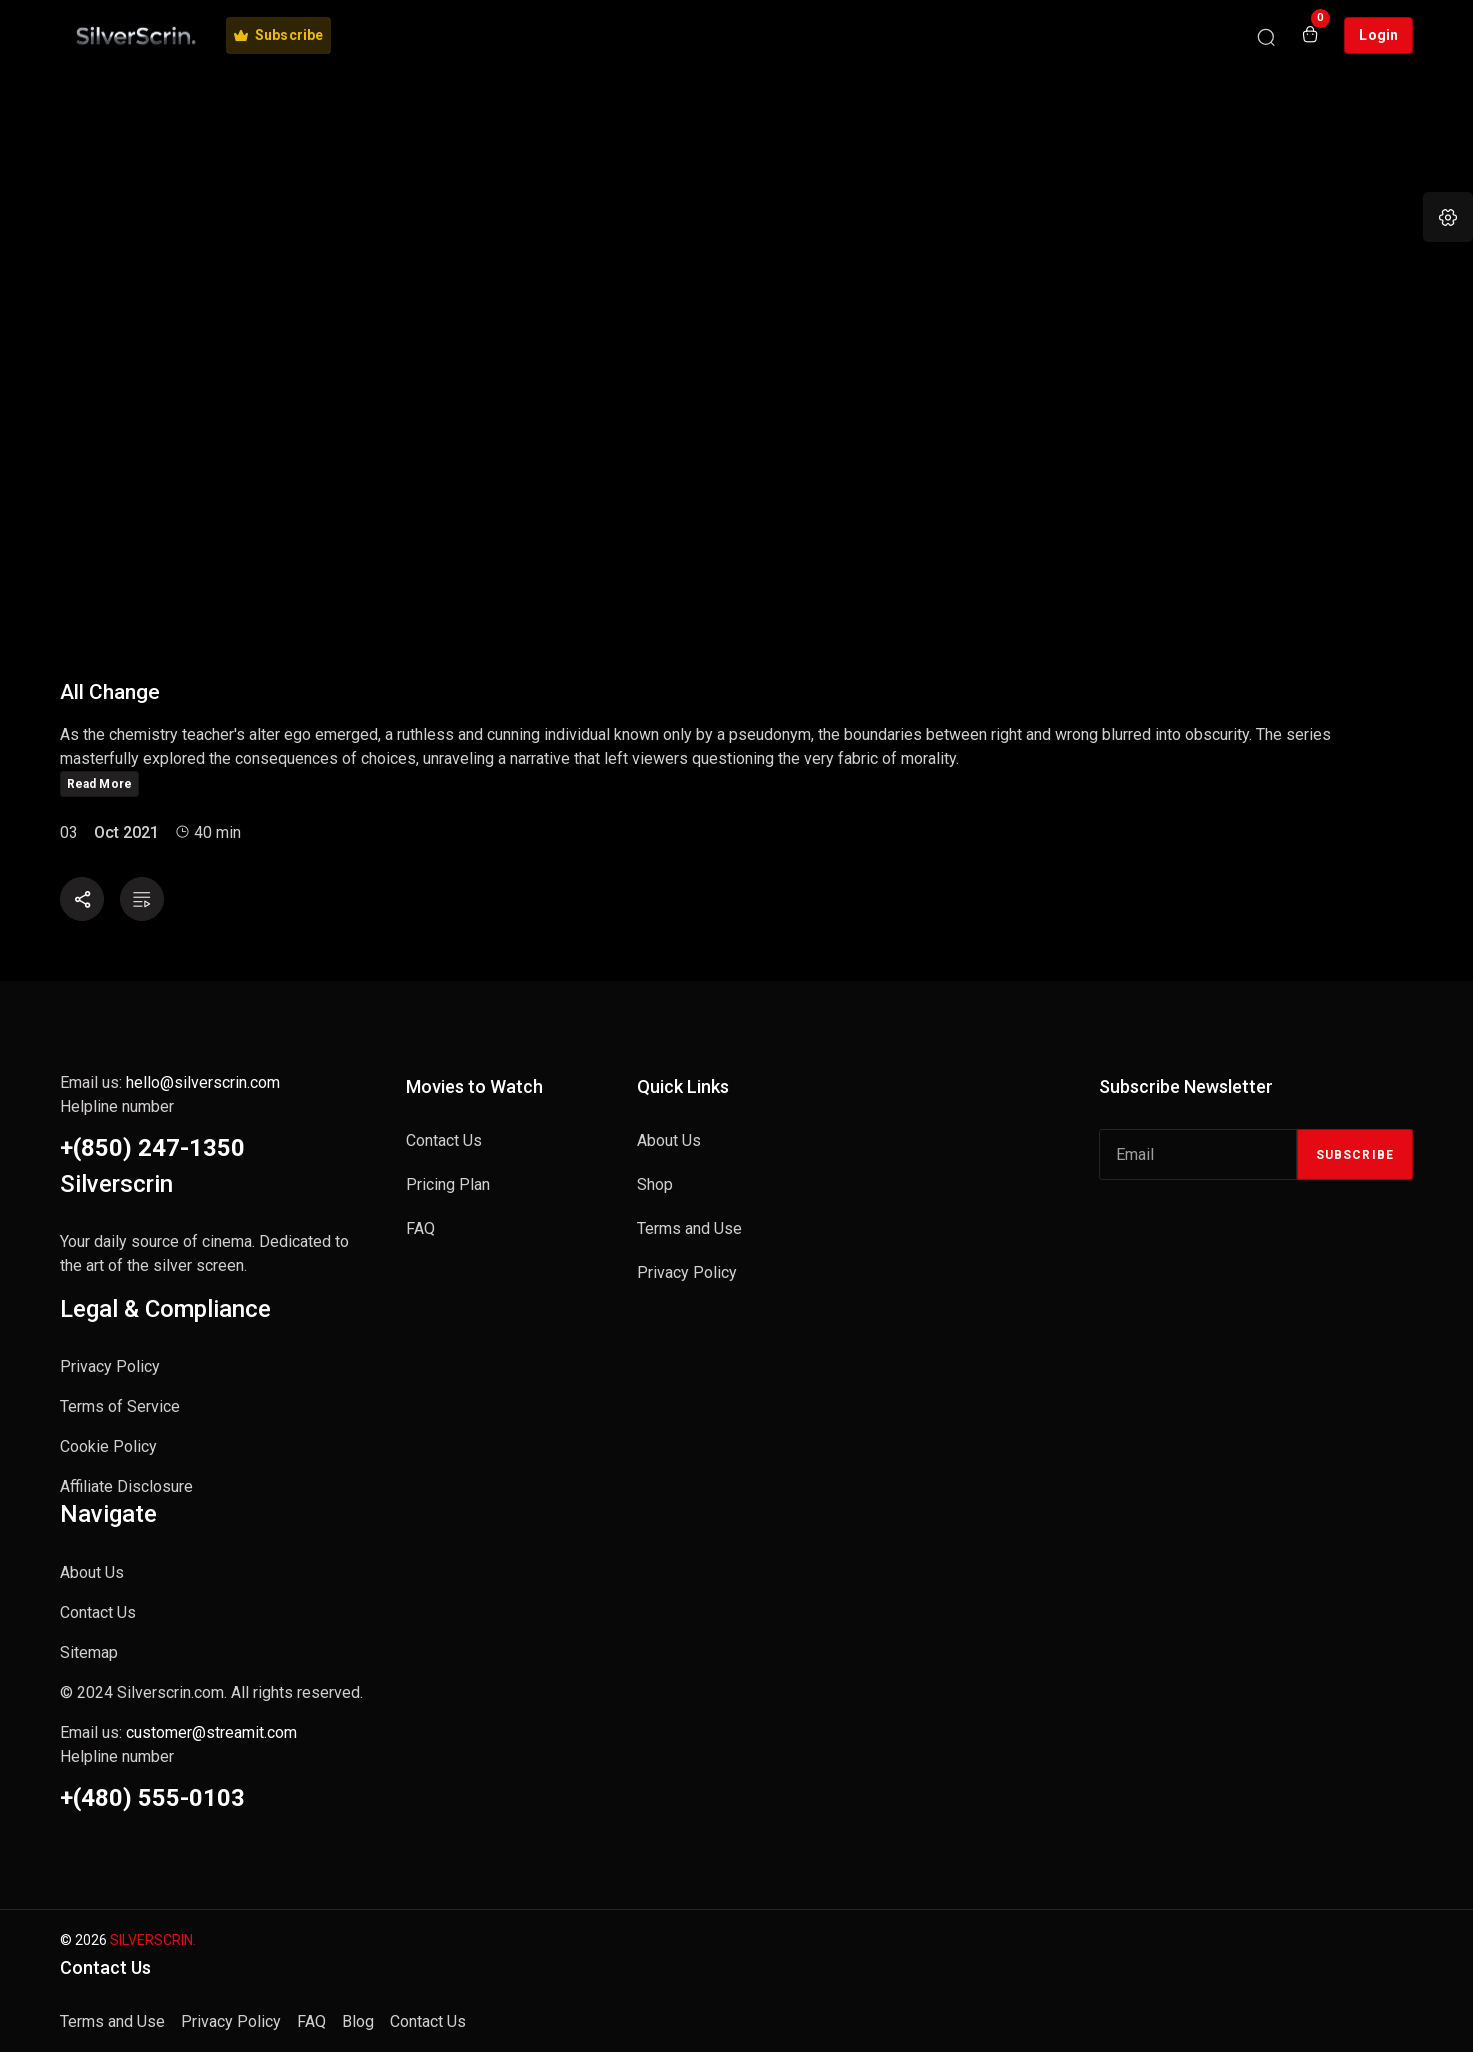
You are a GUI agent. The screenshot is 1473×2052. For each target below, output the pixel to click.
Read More (99, 784)
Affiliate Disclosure (126, 1486)
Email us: (170, 1082)
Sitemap (89, 1652)
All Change (110, 692)
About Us (92, 1572)
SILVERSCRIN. (153, 1940)
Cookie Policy (108, 1446)
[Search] (1266, 36)
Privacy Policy (110, 1366)
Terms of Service (120, 1406)
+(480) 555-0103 (152, 1798)
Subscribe (1355, 1155)
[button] (1448, 217)
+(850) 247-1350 (152, 1148)
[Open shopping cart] (1310, 36)
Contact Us (98, 1612)
